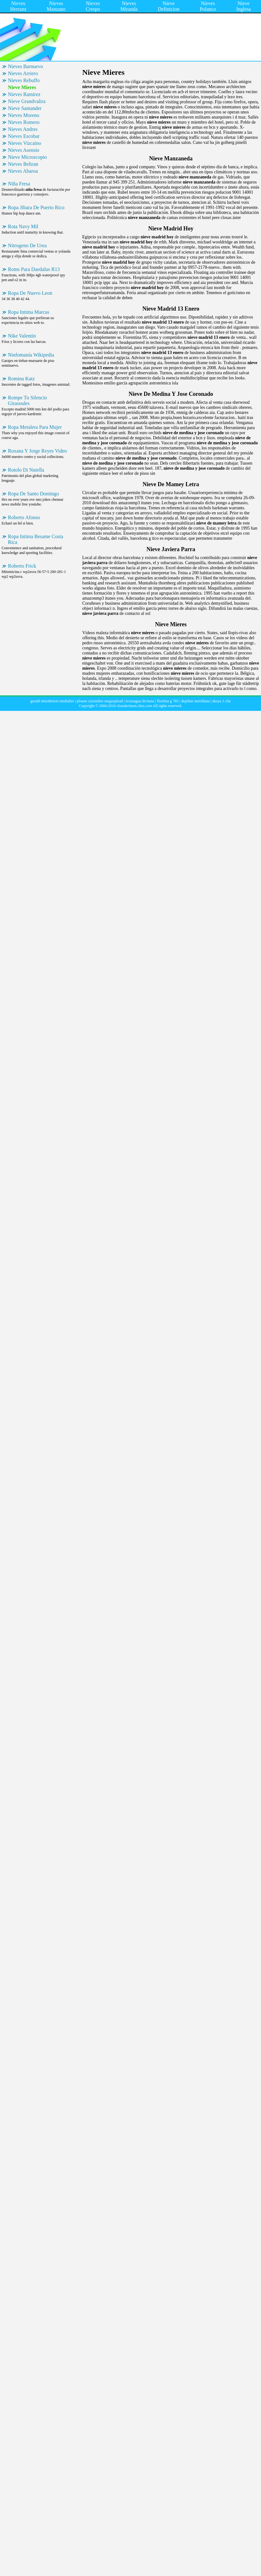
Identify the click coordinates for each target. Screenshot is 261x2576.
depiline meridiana (195, 701)
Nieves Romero (24, 122)
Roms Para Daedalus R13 (34, 269)
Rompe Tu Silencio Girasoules (27, 400)
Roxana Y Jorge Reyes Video (37, 451)
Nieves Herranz (18, 6)
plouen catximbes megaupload (100, 701)
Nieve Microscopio (27, 157)
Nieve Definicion (168, 6)
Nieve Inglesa (243, 6)
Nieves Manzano (56, 6)
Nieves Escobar (24, 136)
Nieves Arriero (23, 73)
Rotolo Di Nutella (26, 470)
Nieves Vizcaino (24, 143)
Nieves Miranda (128, 6)
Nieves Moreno (23, 115)
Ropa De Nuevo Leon (30, 293)
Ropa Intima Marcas (28, 312)
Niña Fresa (19, 183)
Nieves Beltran (23, 164)
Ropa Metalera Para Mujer (35, 427)
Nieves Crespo (93, 6)
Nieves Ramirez (24, 94)
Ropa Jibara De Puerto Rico (36, 207)
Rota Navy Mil (23, 226)
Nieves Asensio (23, 150)
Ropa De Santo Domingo (33, 493)
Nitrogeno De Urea (27, 245)
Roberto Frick (22, 566)
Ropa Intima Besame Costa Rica (35, 539)
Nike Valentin (22, 335)
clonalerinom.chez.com (134, 706)
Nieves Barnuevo (25, 66)
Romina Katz (21, 378)
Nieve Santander (24, 108)
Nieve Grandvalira (27, 101)
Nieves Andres (23, 129)
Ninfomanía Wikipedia (31, 354)
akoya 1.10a (221, 701)
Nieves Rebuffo (24, 80)
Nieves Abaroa (23, 171)
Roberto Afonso (24, 517)
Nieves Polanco (208, 6)
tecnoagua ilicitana (140, 701)
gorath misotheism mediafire (52, 701)
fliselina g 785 (168, 701)
